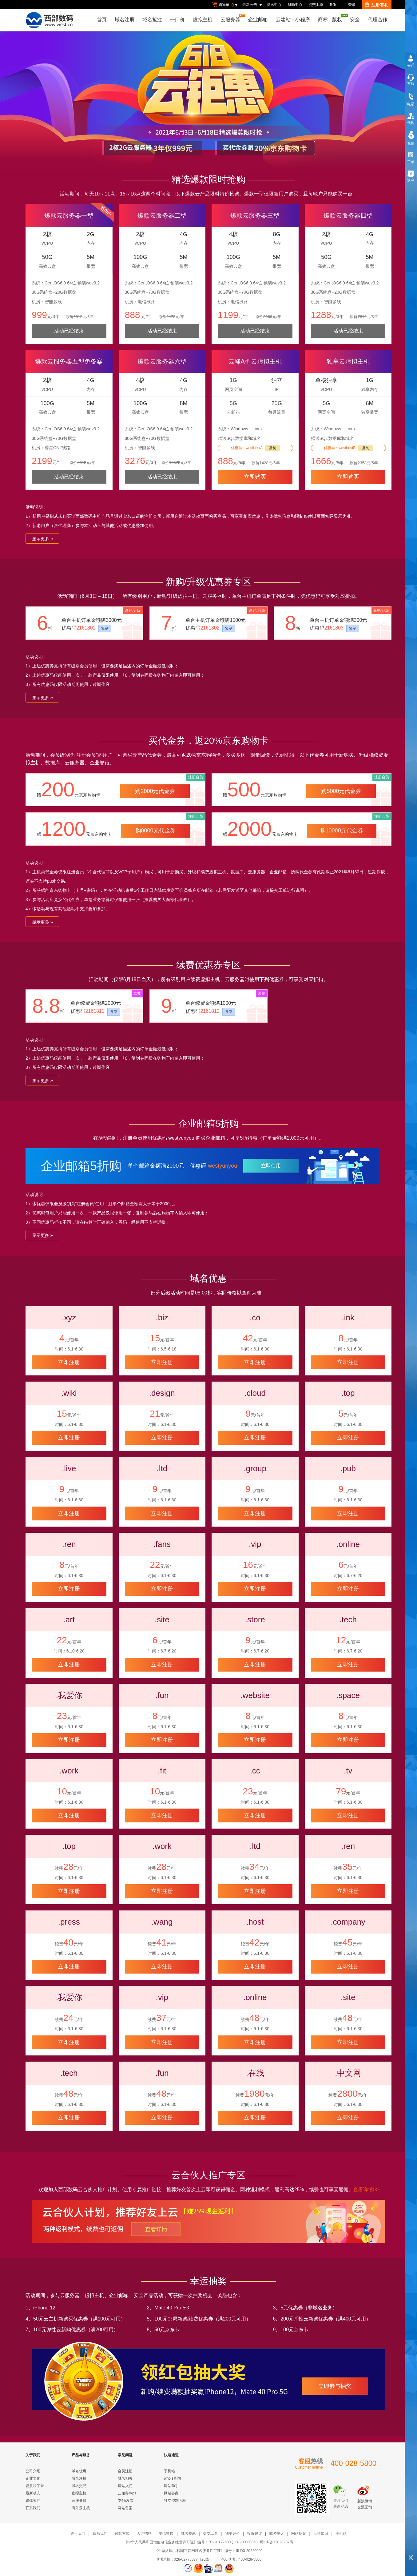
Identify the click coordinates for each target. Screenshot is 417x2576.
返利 (411, 180)
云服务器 (231, 18)
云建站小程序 (293, 19)
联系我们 (33, 2508)
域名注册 (124, 19)
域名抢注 (152, 19)
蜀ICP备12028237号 (276, 2542)
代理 (411, 123)
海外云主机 (81, 2508)
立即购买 (255, 477)
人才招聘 (144, 2533)
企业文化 (33, 2478)
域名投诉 (276, 2533)
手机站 (169, 2471)
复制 (272, 448)
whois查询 (172, 2478)
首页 (102, 19)
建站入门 (125, 2486)
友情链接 (166, 2533)
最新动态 (33, 2493)
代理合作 (377, 19)
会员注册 (125, 2471)
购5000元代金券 (341, 791)
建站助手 (171, 2486)
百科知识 (320, 2533)
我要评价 (232, 2533)
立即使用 (271, 1165)
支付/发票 (125, 2500)
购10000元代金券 (341, 830)
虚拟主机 (202, 19)
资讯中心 (274, 4)
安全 (355, 19)
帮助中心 (295, 4)
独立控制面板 (175, 2500)
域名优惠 (79, 2471)
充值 (411, 143)
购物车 (225, 5)
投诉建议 (254, 2533)
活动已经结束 (69, 330)
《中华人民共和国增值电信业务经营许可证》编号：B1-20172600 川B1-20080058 (190, 2542)
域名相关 (125, 2478)
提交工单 (315, 4)
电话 (411, 104)
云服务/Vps (127, 2493)
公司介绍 (33, 2471)
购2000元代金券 (155, 791)
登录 (351, 4)
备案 (333, 4)
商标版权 (331, 18)
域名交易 (79, 2486)
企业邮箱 (258, 19)
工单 (411, 162)
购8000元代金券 (156, 830)
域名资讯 (188, 2533)
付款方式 (122, 2533)
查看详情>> (366, 2189)
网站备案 (125, 2508)
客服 (411, 83)
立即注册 (69, 1362)
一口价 (177, 19)
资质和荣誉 (35, 2486)
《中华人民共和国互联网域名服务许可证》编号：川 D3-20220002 (208, 2551)
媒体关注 (33, 2500)
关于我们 (77, 2533)
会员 (411, 65)
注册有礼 (376, 4)
